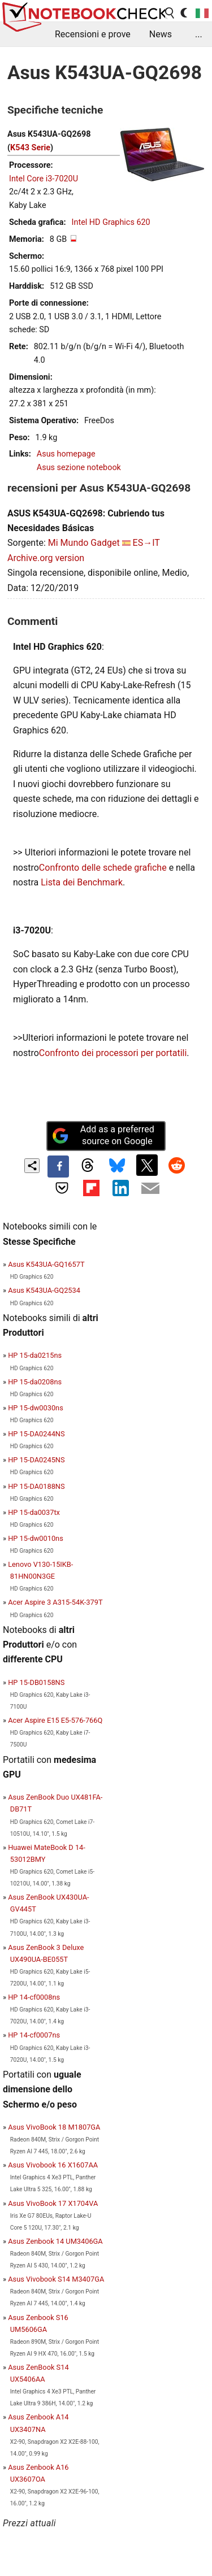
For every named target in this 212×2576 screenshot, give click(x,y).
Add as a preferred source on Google (103, 1135)
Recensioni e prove (93, 34)
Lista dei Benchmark (82, 882)
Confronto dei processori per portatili (113, 1053)
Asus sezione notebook (79, 467)
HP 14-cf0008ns (34, 1997)
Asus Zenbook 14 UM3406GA (55, 2241)
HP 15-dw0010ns (35, 1538)
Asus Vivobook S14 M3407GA (56, 2279)
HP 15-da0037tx (34, 1512)
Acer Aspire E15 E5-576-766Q (55, 1720)
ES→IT (146, 542)
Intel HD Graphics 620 (111, 222)
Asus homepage (66, 454)
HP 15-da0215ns (35, 1355)
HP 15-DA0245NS (36, 1460)
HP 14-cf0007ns (34, 2035)
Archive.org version (45, 558)
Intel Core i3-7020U (43, 179)
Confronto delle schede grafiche (104, 867)
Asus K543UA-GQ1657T (46, 1264)
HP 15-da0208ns (35, 1382)
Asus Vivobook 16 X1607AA (53, 2165)
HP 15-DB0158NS (36, 1682)
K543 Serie (30, 148)
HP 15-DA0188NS (36, 1486)
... (198, 34)
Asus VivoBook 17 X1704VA (53, 2203)
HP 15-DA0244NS (36, 1434)
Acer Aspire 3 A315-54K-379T (55, 1602)
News (160, 34)
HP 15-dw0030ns (35, 1408)
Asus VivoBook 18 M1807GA (54, 2127)
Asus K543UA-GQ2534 (44, 1290)
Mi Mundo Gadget (84, 542)
